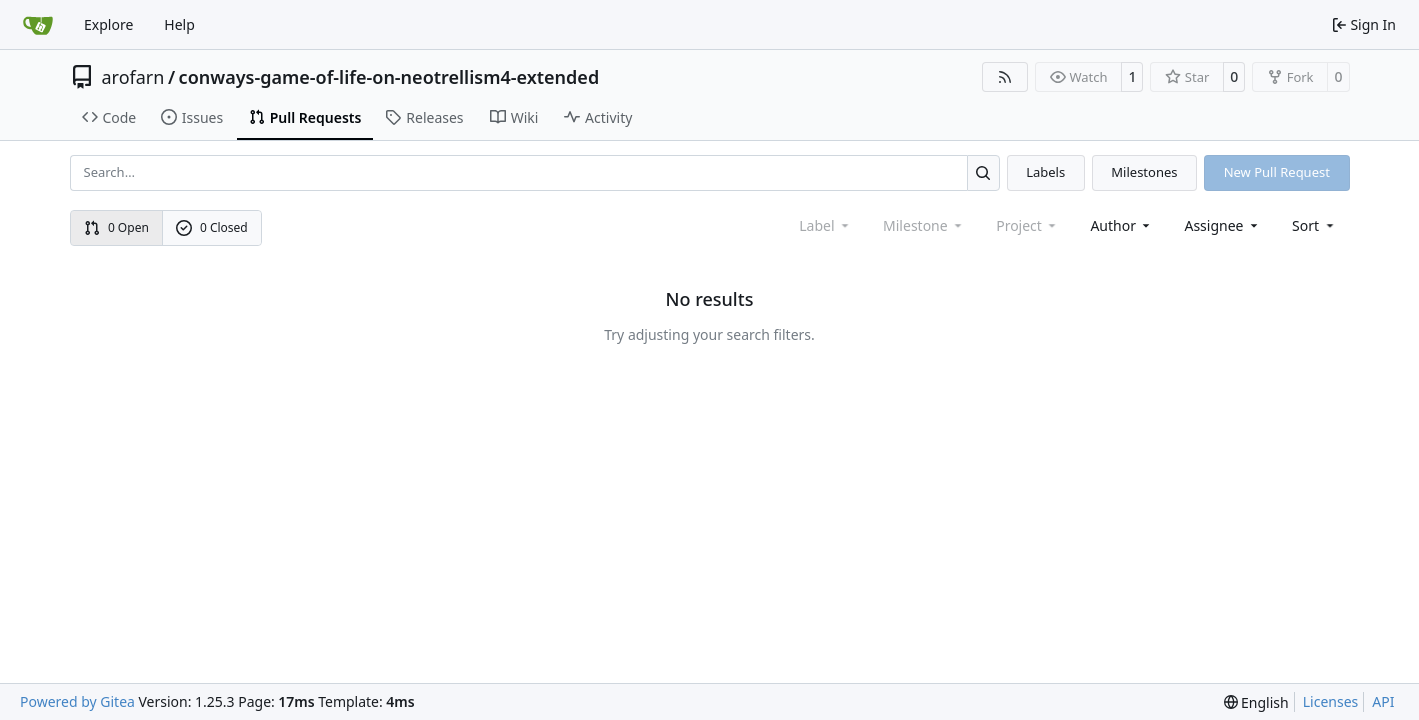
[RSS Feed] (1005, 77)
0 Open (116, 227)
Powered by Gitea (77, 701)
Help (179, 24)
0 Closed (212, 227)
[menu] (1314, 225)
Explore (108, 24)
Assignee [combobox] (1222, 225)
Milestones (1144, 172)
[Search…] (983, 172)
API (1383, 701)
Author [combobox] (1121, 225)
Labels (1045, 172)
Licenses (1331, 701)
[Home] (38, 25)
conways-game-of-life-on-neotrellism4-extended (389, 77)
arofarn (133, 77)
